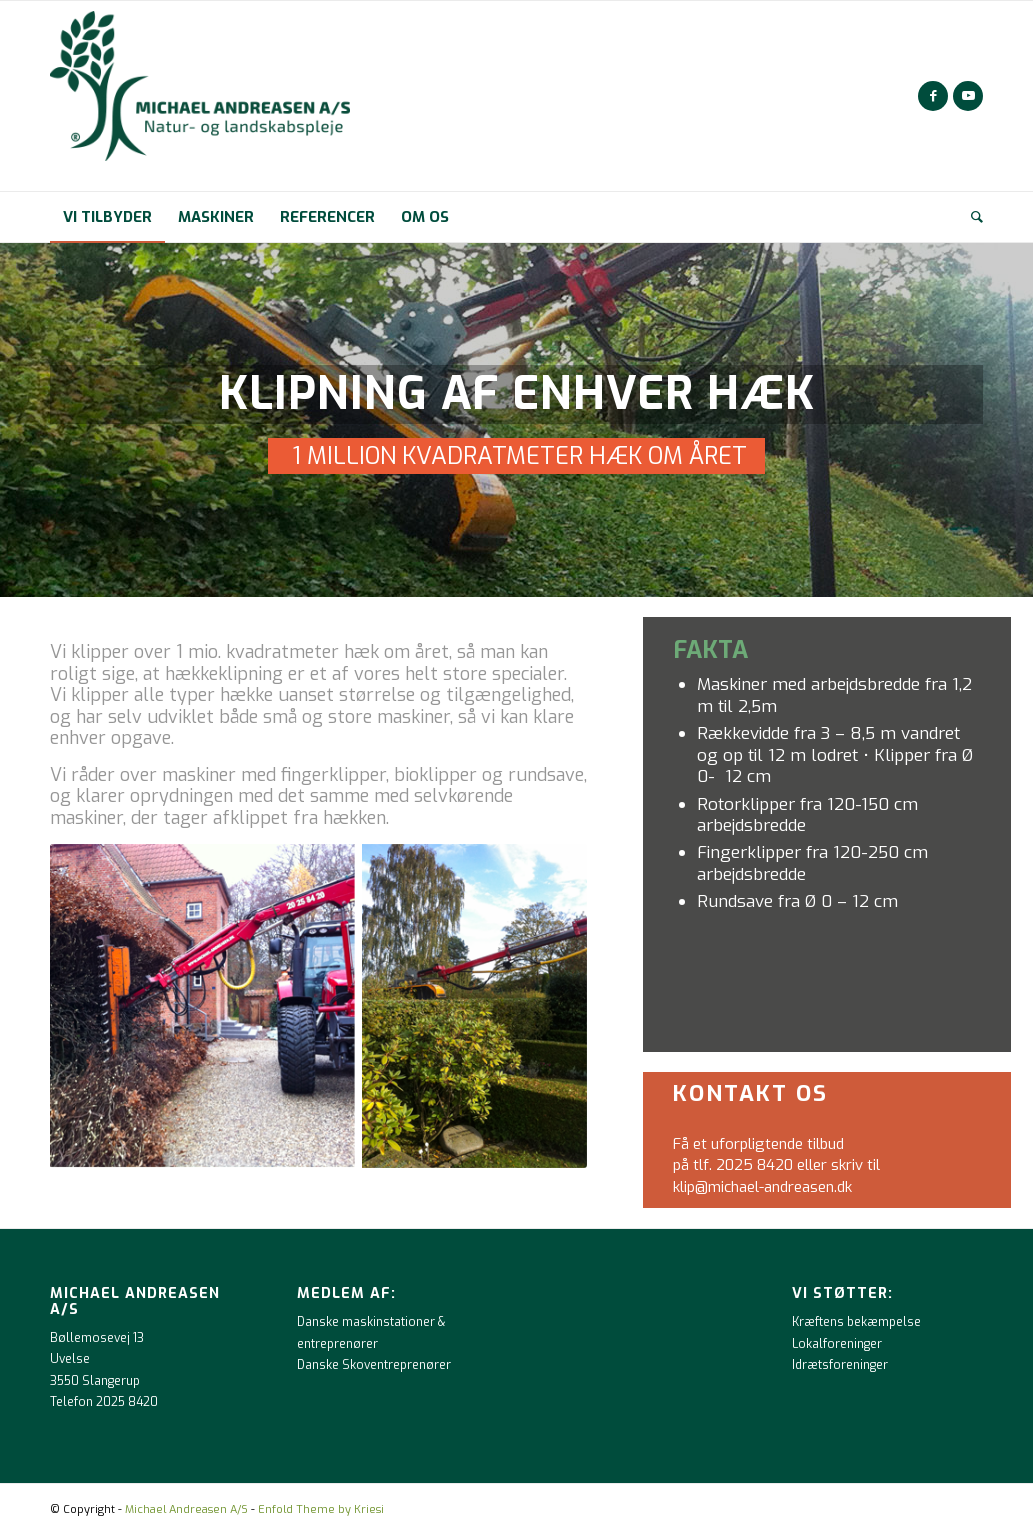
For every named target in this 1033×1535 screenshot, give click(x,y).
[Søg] (970, 217)
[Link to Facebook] (933, 96)
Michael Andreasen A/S (186, 1509)
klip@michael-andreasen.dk (762, 1187)
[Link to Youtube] (968, 96)
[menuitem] (107, 217)
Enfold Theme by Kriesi (321, 1509)
